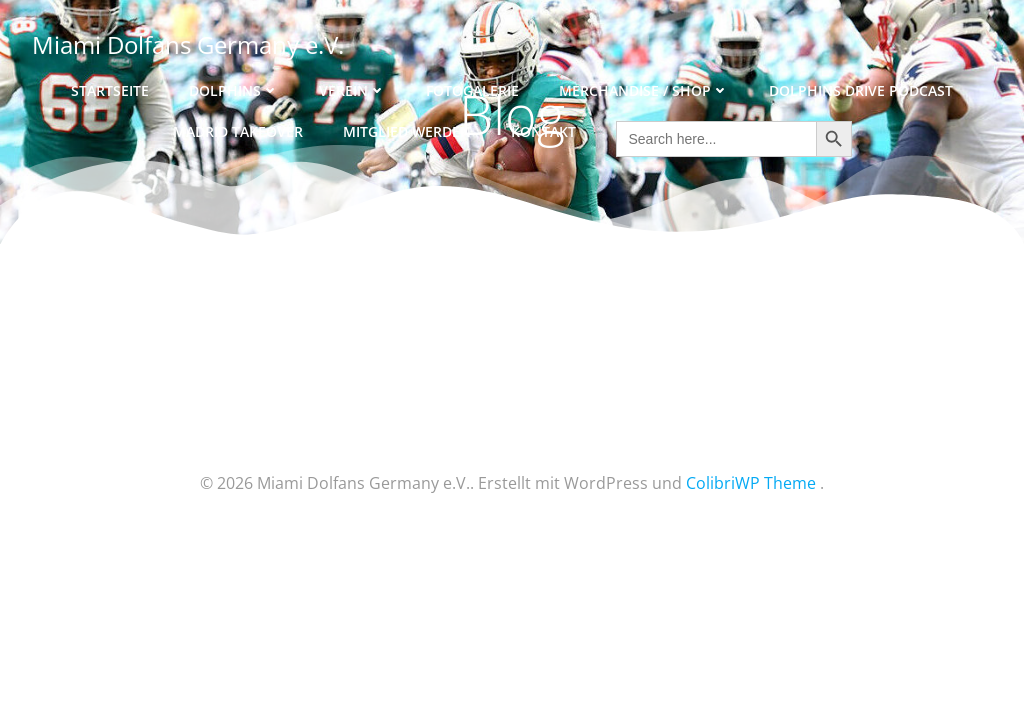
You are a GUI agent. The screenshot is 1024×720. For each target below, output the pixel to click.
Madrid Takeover (238, 131)
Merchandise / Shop (644, 90)
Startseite (110, 90)
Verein (352, 90)
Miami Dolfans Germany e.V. (188, 44)
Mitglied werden (407, 131)
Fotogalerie (472, 90)
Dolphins (234, 90)
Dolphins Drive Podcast (861, 90)
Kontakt (543, 131)
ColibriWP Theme (751, 483)
